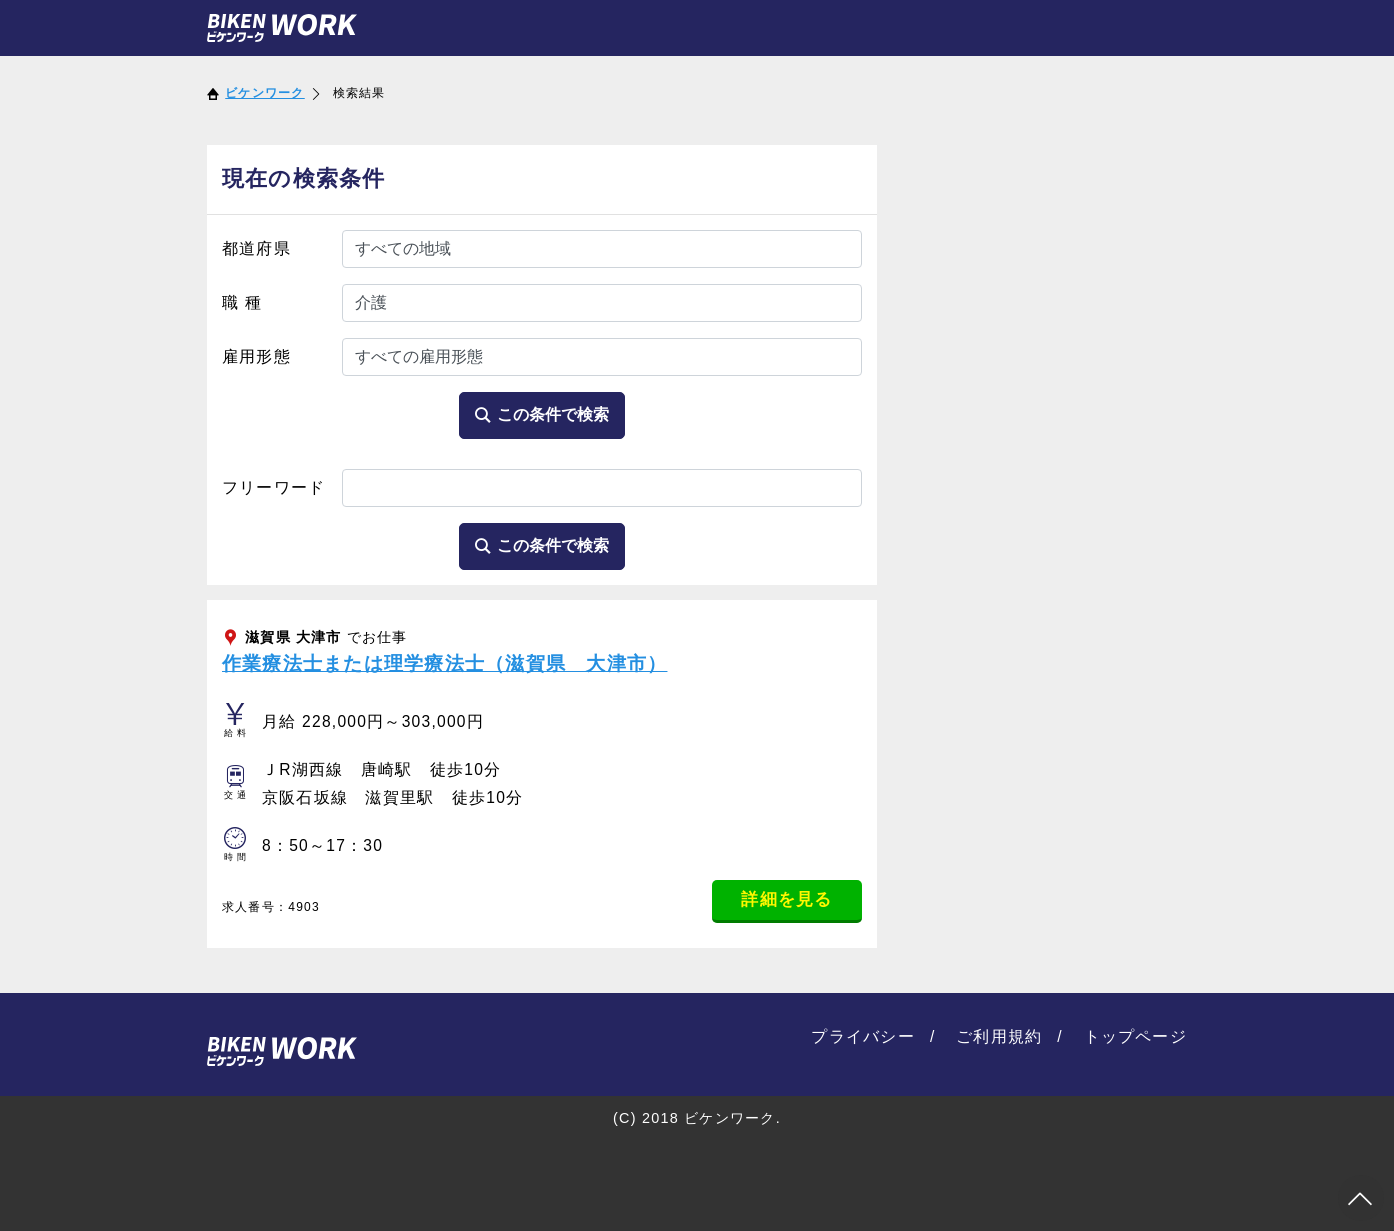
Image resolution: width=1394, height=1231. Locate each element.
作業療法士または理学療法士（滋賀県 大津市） (444, 663)
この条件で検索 (542, 414)
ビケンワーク (265, 93)
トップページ (1136, 1036)
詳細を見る (786, 899)
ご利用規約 (999, 1036)
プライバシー (863, 1036)
